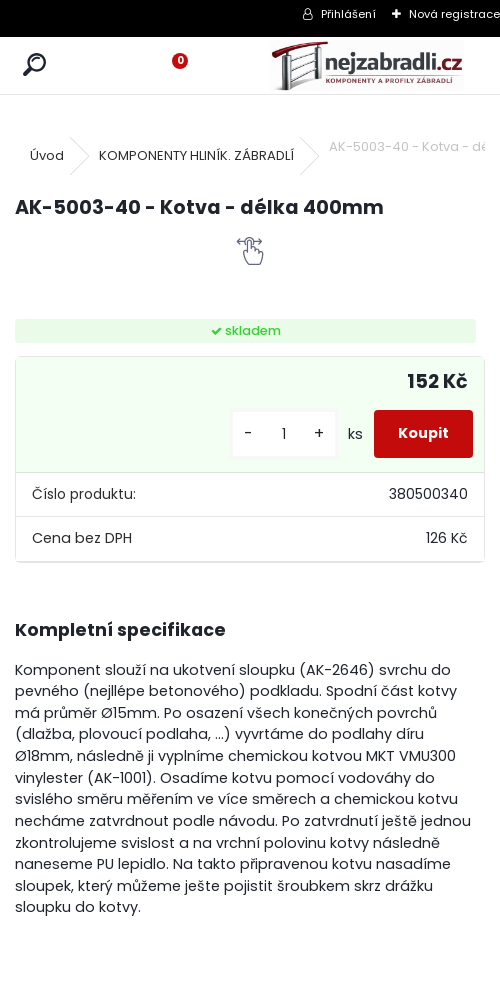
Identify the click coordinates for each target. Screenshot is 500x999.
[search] (34, 65)
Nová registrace (454, 14)
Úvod (47, 155)
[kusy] (284, 434)
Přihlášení (348, 14)
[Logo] (367, 65)
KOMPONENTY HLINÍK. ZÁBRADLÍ (196, 155)
